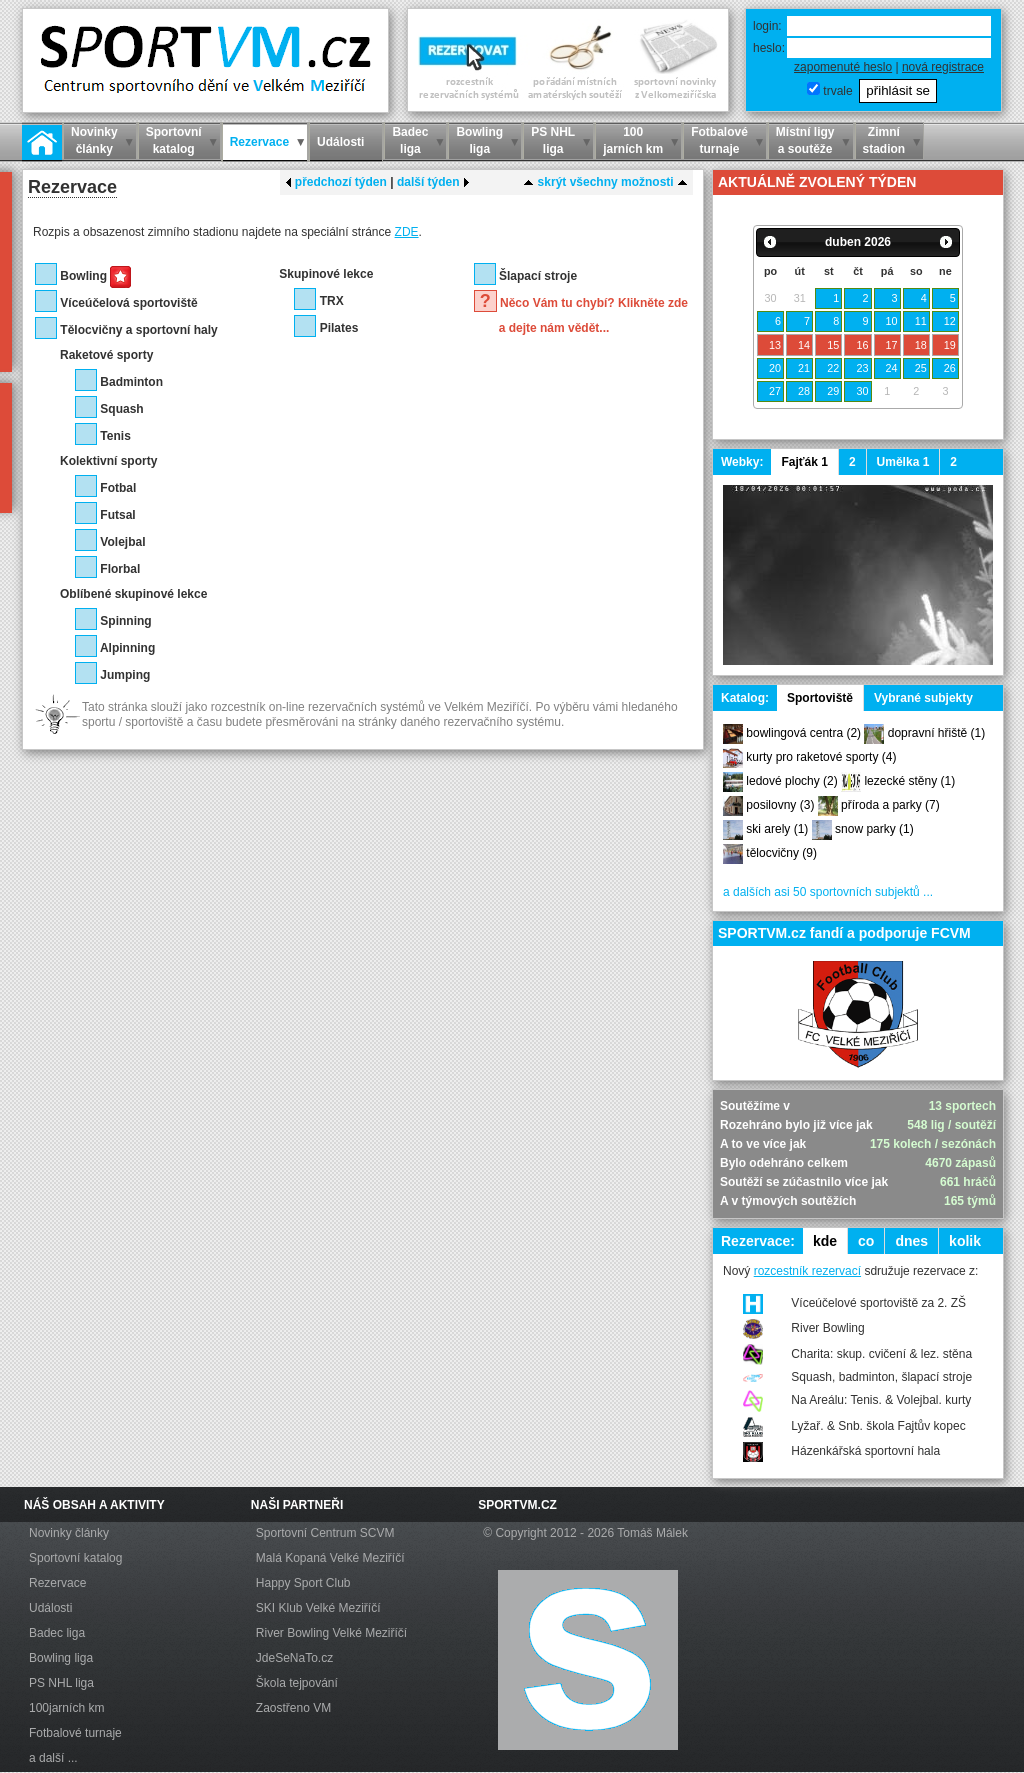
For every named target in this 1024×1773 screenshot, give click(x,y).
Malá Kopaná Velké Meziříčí (330, 1558)
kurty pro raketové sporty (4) (821, 757)
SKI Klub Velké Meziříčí (318, 1608)
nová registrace (943, 67)
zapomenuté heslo (843, 67)
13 (775, 345)
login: (767, 26)
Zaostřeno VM (293, 1708)
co (866, 1241)
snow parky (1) (874, 829)
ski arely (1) (777, 829)
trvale (837, 91)
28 (804, 391)
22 (833, 368)
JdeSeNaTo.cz (294, 1658)
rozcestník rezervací (807, 1271)
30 (862, 391)
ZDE (407, 232)
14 (804, 345)
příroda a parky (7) (890, 805)
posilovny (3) (780, 805)
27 (775, 391)
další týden (433, 182)
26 (950, 368)
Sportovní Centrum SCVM (325, 1533)
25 (921, 368)
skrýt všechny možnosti (605, 182)
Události (50, 1608)
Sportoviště (820, 698)
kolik (965, 1241)
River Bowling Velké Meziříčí (331, 1633)
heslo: (769, 48)
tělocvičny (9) (781, 853)
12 (950, 321)
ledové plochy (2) (791, 781)
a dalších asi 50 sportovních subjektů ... (828, 892)
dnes (911, 1241)
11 (921, 321)
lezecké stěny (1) (909, 781)
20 (775, 368)
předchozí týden (336, 182)
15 (833, 345)
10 (892, 321)
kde (825, 1241)
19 (950, 345)
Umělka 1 (903, 462)
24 (892, 368)
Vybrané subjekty (923, 698)
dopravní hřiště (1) (936, 733)
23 (862, 368)
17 (892, 345)
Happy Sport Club (303, 1583)
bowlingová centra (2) (803, 733)
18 (921, 345)
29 (833, 391)
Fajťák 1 (804, 462)
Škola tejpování (297, 1683)
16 (862, 345)
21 (804, 368)
